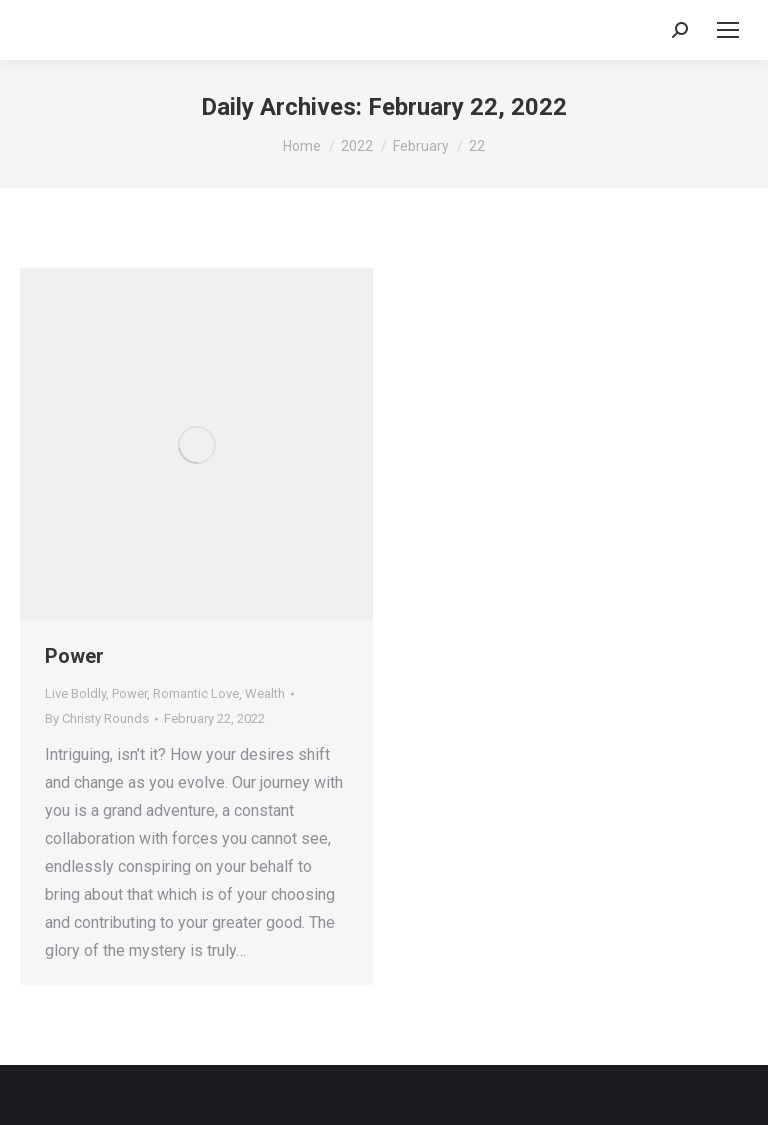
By (97, 718)
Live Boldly (75, 693)
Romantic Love (196, 693)
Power (74, 656)
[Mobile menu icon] (728, 30)
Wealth (265, 693)
